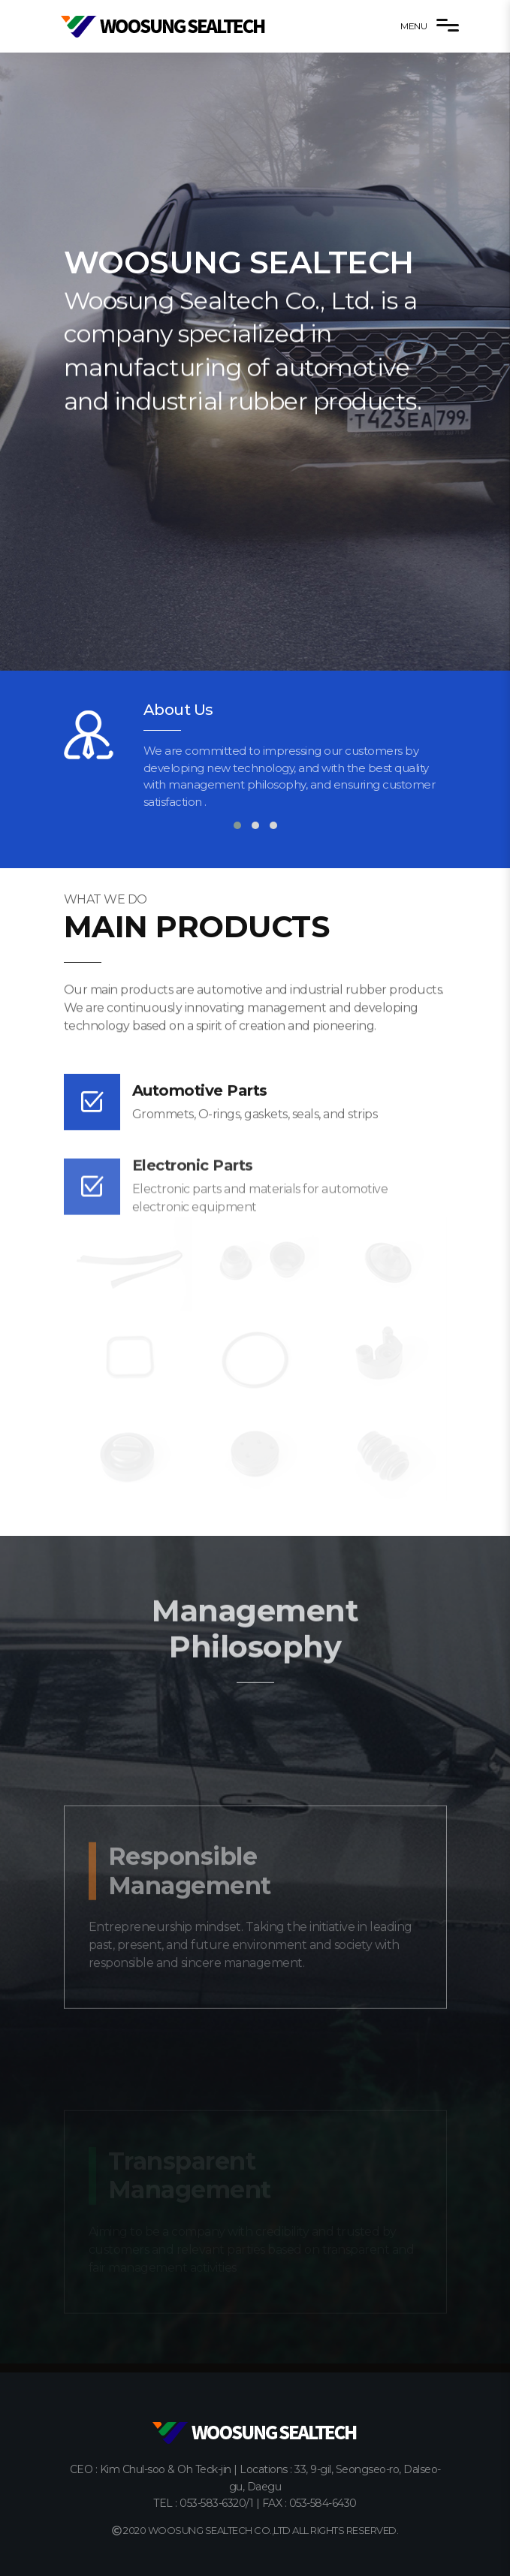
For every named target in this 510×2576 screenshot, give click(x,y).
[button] (237, 825)
